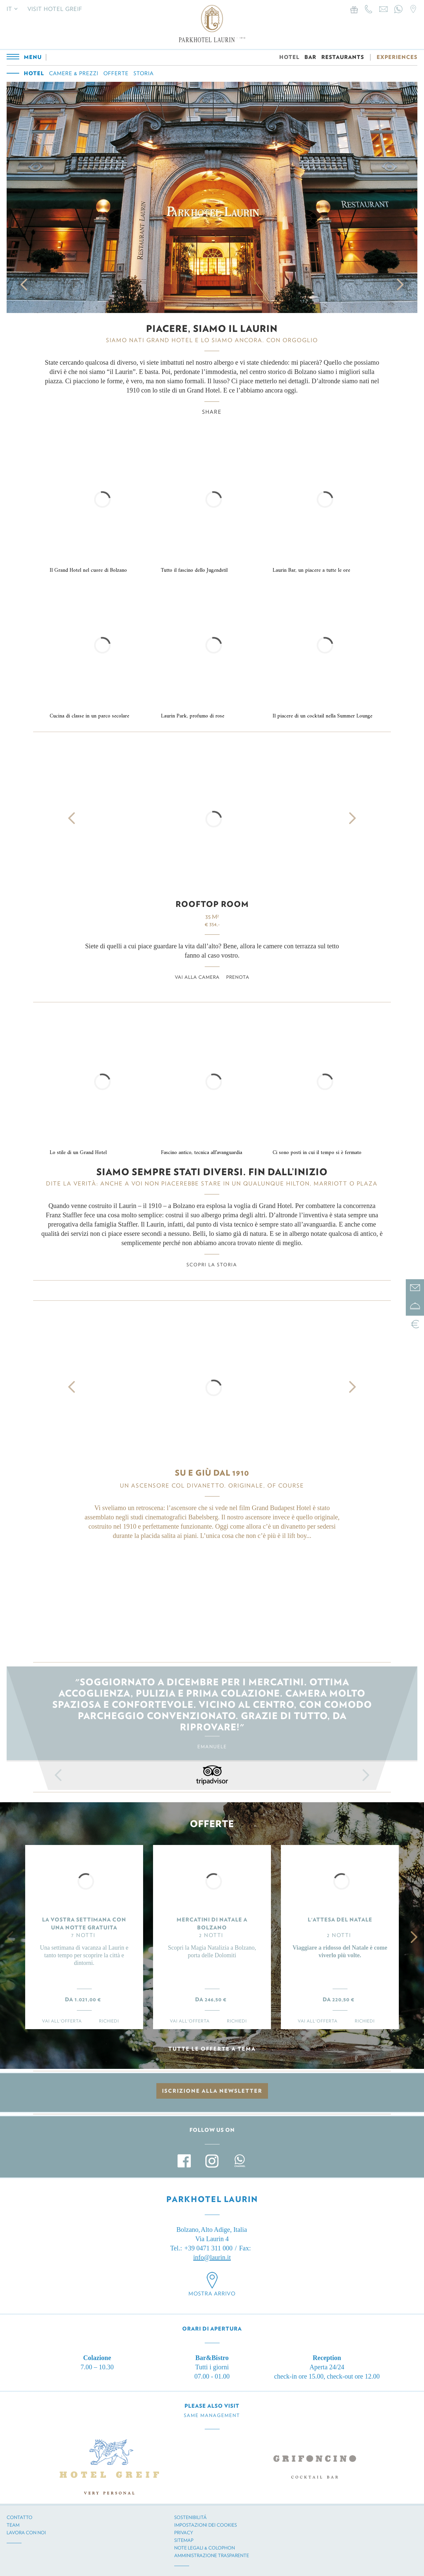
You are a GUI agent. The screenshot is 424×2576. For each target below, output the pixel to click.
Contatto (19, 2517)
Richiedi (109, 2021)
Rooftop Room (212, 904)
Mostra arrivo (212, 2293)
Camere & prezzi (73, 73)
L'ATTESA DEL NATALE (340, 1920)
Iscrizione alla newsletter (212, 2091)
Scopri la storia (211, 1264)
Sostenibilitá (190, 2517)
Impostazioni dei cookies (205, 2525)
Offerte (116, 73)
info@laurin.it (212, 2257)
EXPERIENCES (397, 57)
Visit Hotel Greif (54, 9)
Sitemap (183, 2540)
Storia (143, 73)
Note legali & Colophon (204, 2547)
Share (212, 412)
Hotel (34, 73)
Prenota (237, 977)
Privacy (183, 2532)
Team (13, 2525)
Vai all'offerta (62, 2021)
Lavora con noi (26, 2532)
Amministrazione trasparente (211, 2555)
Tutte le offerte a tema (212, 2049)
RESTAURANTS (342, 57)
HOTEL (289, 57)
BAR (310, 57)
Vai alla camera (197, 977)
